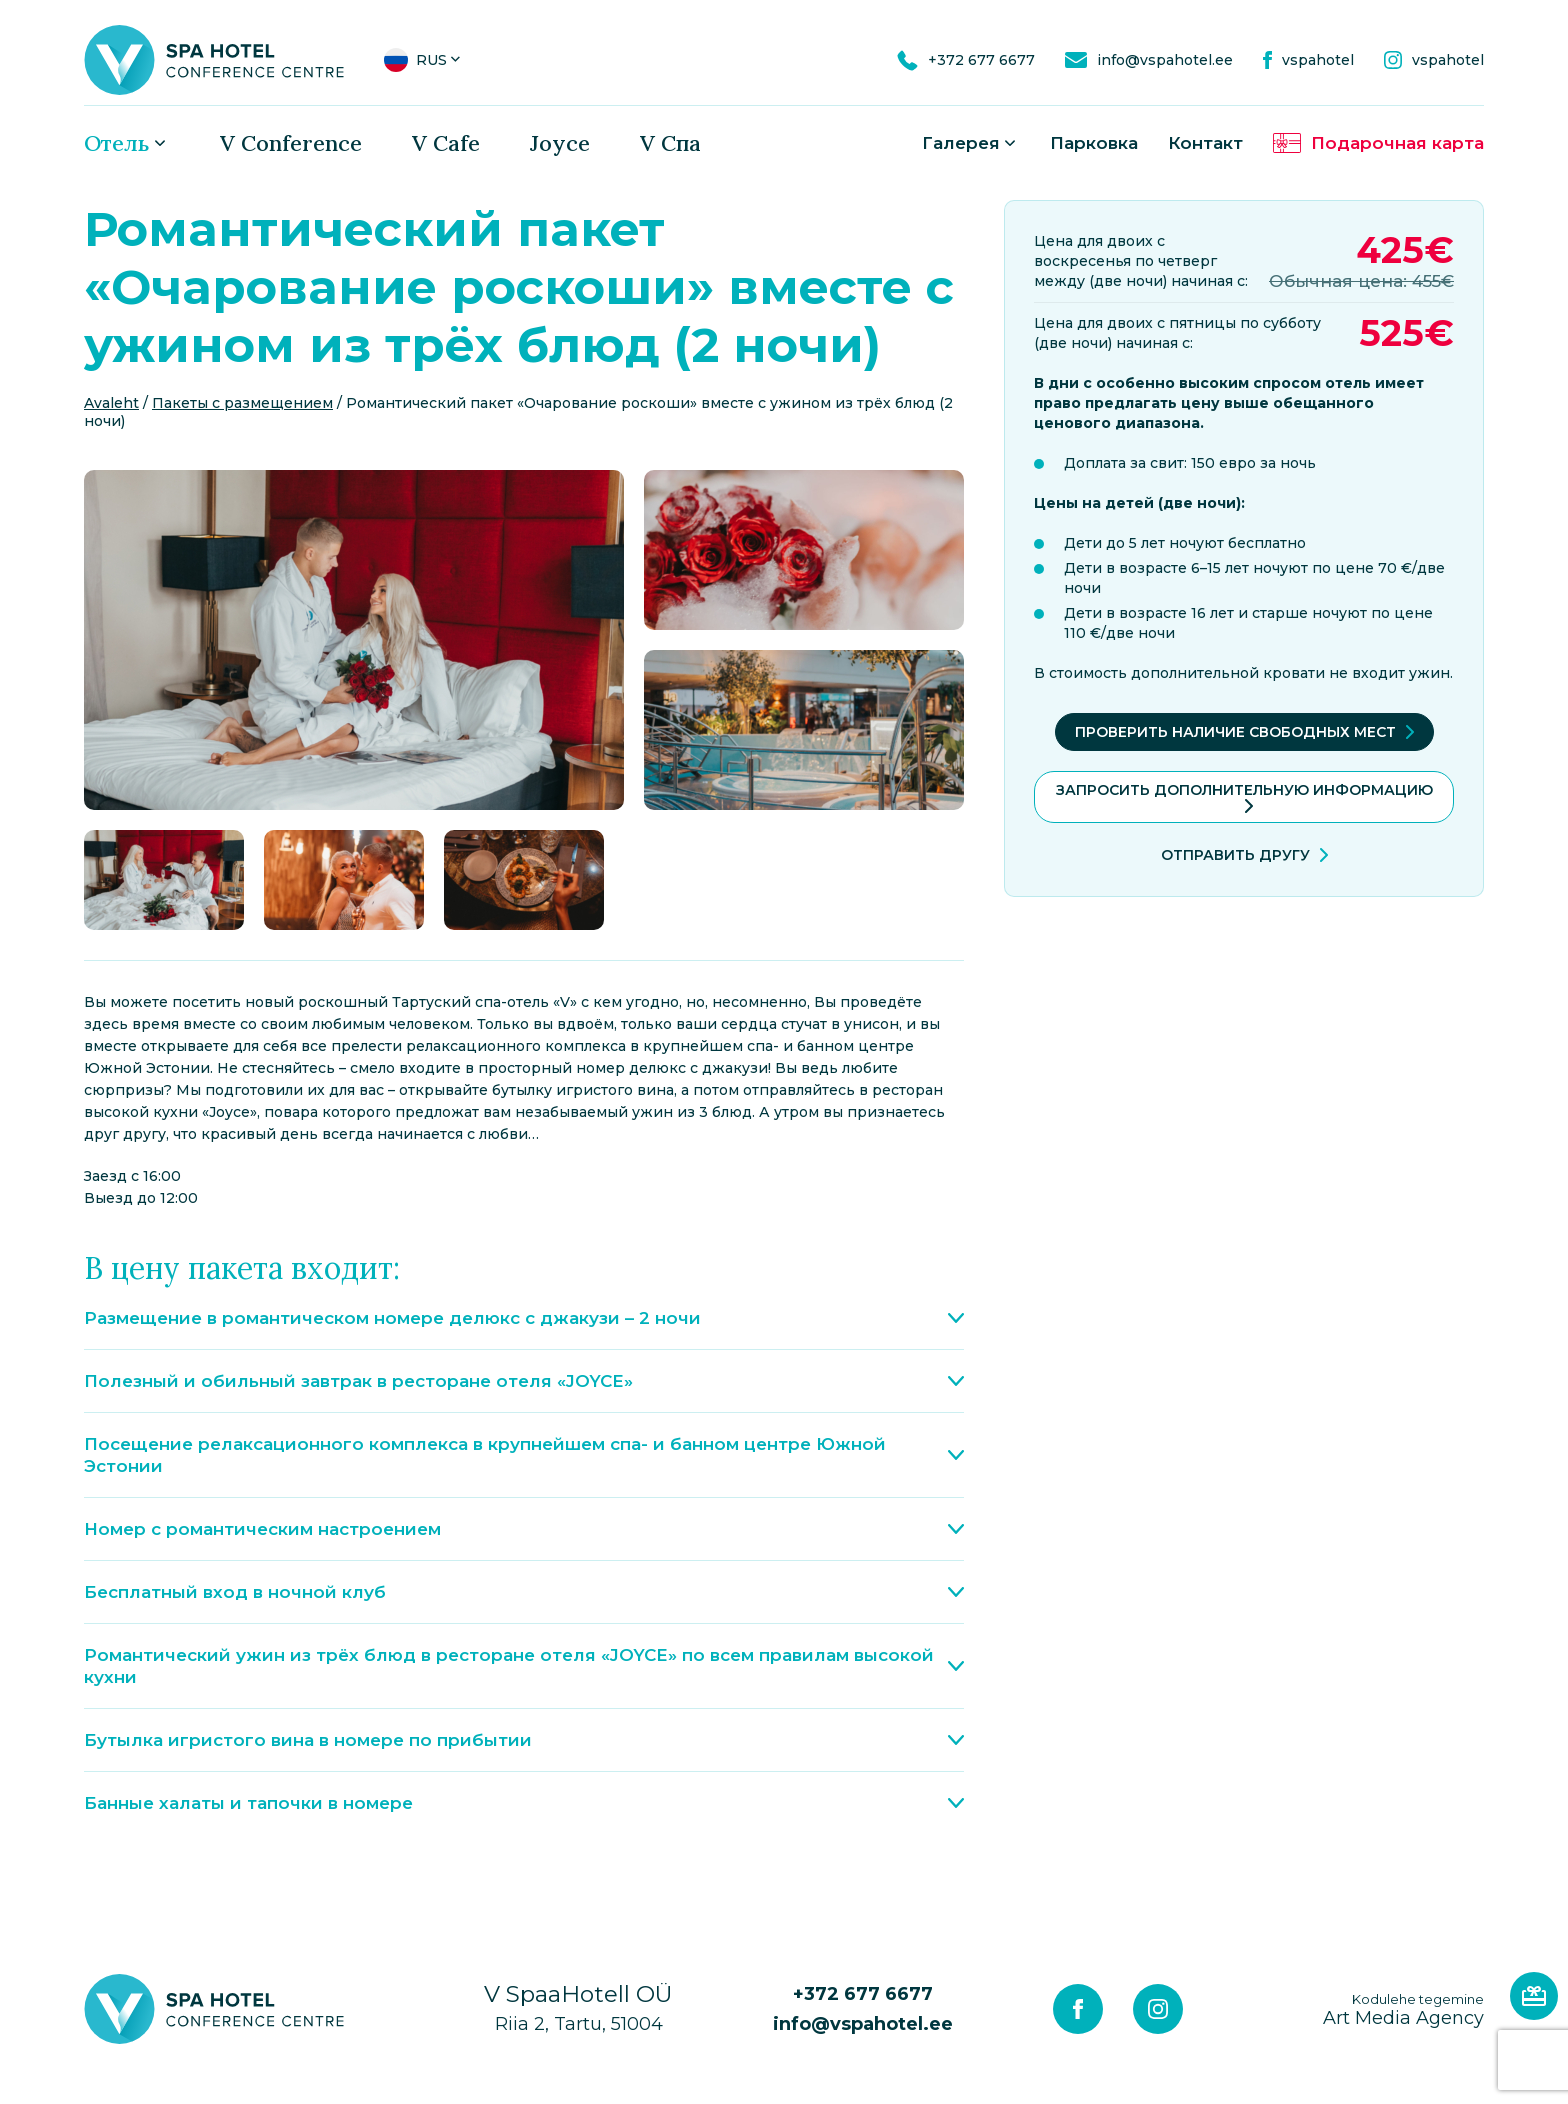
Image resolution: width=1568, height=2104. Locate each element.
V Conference (291, 143)
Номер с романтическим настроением (524, 1529)
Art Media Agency (1403, 2009)
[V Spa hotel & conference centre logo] (214, 59)
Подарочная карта (1397, 143)
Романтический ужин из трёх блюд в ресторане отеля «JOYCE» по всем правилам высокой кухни (524, 1666)
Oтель (117, 143)
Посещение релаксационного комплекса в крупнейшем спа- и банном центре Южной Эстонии (524, 1455)
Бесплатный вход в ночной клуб (524, 1592)
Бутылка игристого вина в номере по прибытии (524, 1740)
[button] (424, 60)
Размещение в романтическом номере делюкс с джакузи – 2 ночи (524, 1318)
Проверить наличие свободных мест (1235, 732)
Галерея (961, 143)
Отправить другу (1235, 855)
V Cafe (446, 143)
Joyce (560, 143)
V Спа (670, 143)
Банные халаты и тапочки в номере (524, 1803)
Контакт (1205, 143)
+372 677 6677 (863, 1994)
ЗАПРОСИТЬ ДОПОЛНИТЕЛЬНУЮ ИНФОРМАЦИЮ (1244, 790)
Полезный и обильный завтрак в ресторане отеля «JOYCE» (524, 1381)
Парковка (1094, 143)
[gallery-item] (354, 640)
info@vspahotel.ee (863, 2024)
